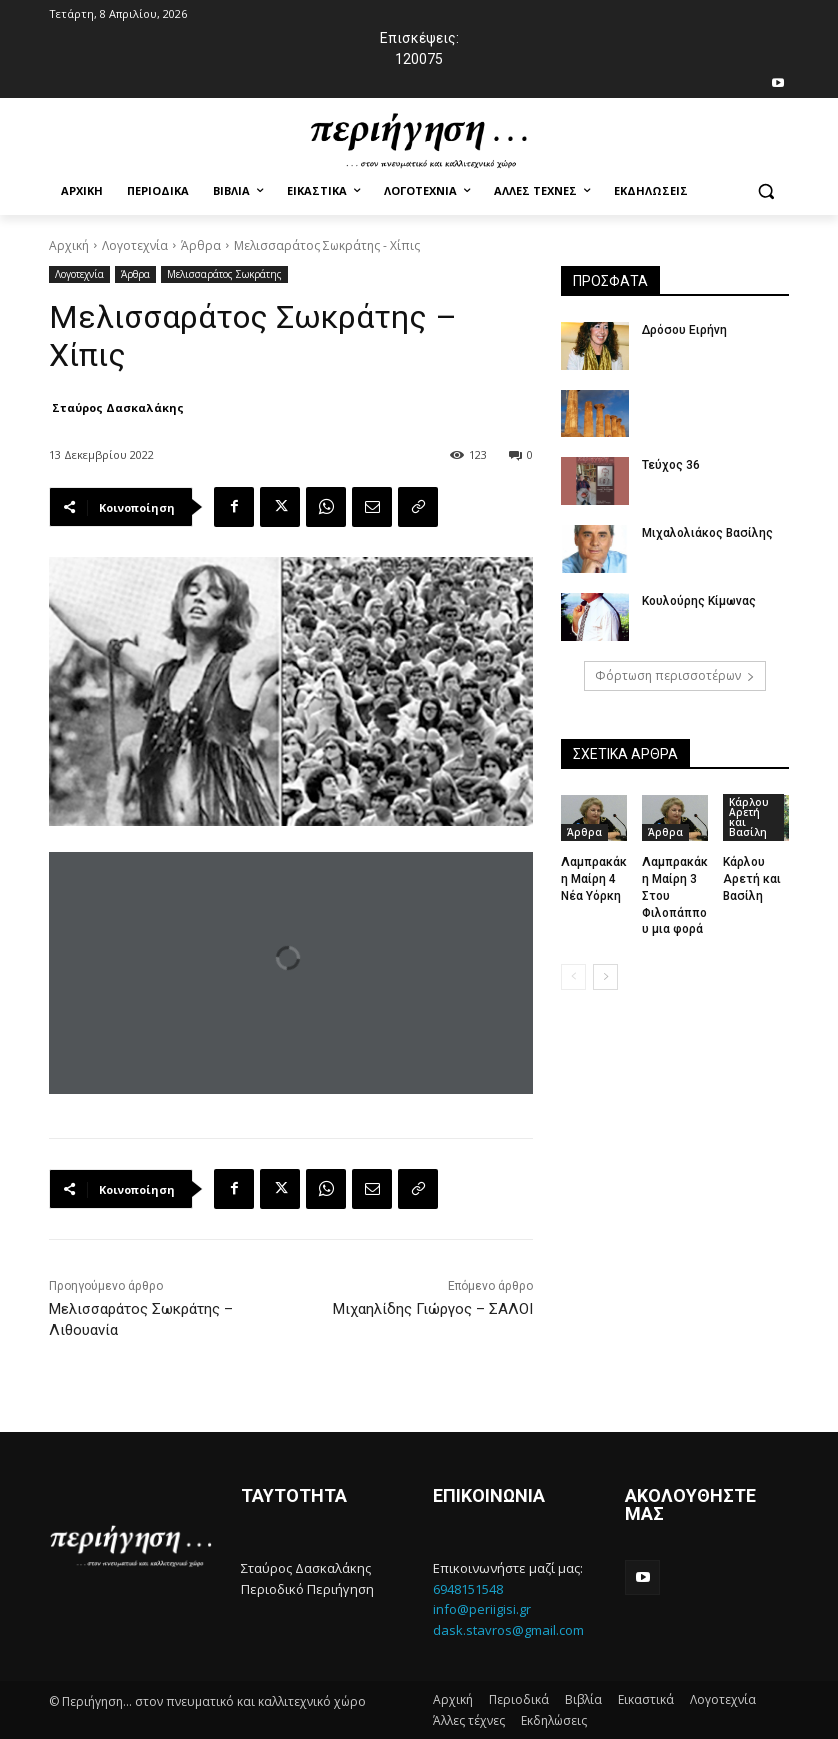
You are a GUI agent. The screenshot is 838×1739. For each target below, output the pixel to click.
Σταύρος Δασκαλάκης (118, 407)
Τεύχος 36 (671, 465)
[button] (765, 191)
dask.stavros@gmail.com (508, 1630)
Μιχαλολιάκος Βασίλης (707, 533)
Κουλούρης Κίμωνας (699, 601)
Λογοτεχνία (135, 245)
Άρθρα (201, 245)
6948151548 (468, 1589)
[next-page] (605, 977)
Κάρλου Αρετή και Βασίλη (749, 817)
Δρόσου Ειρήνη (684, 330)
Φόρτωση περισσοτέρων (675, 675)
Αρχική (69, 245)
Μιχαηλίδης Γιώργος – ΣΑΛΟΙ (433, 1309)
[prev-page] (573, 977)
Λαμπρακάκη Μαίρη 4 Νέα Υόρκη (594, 879)
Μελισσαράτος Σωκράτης (224, 274)
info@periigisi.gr (482, 1609)
